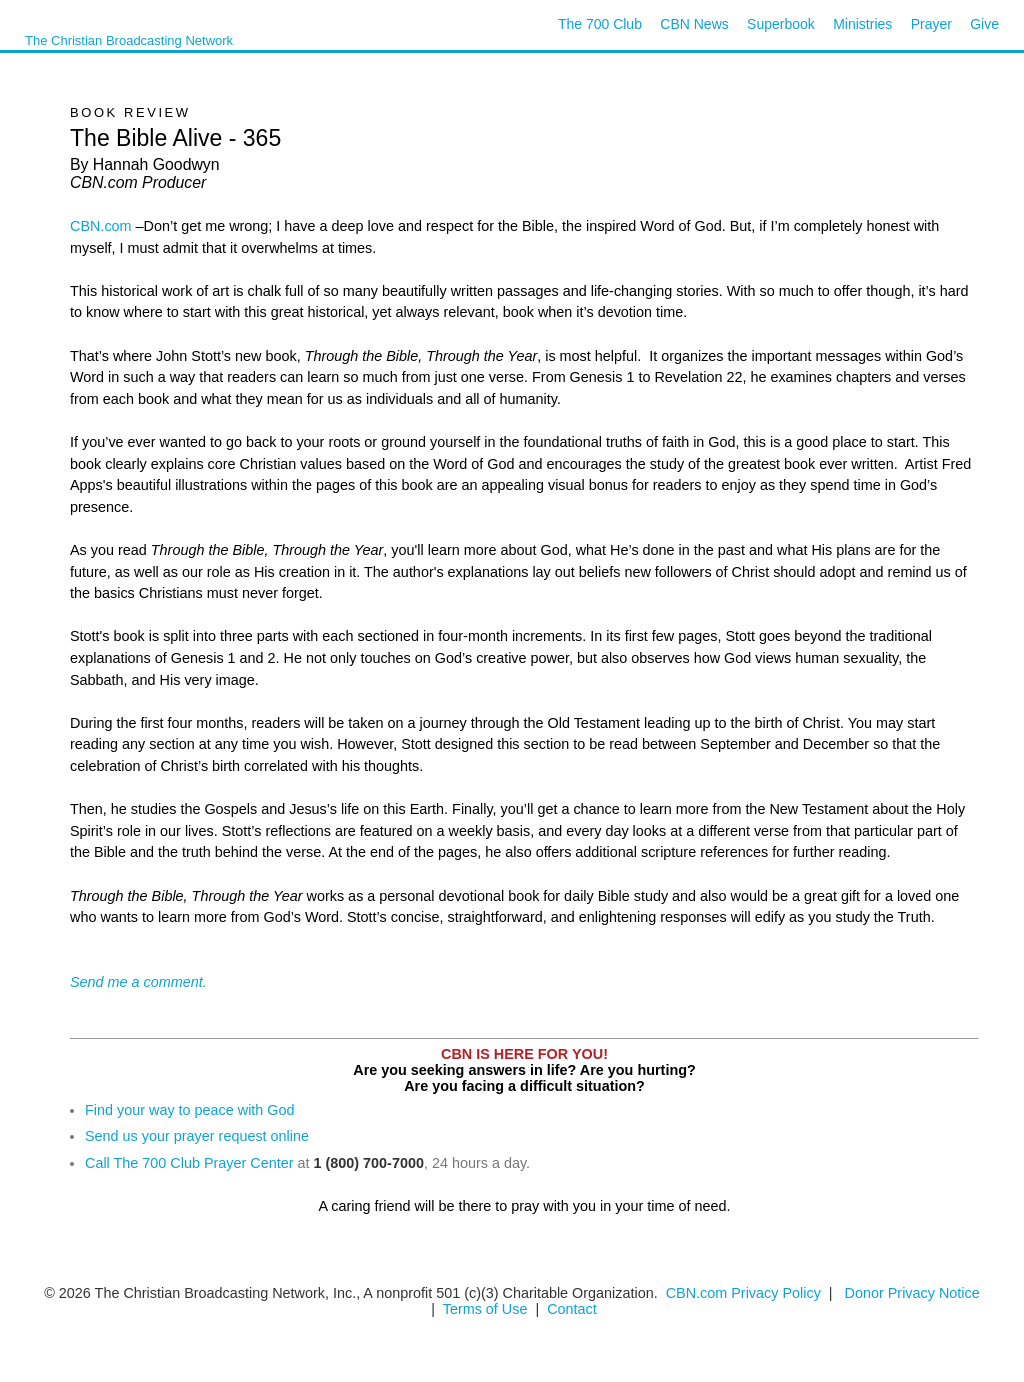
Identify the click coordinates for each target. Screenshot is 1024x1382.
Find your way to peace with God (190, 1110)
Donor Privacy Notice (912, 1293)
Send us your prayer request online (197, 1136)
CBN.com (101, 226)
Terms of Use (487, 1309)
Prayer (931, 24)
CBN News (694, 24)
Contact (572, 1309)
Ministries (862, 24)
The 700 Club (600, 24)
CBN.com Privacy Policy (743, 1293)
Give (984, 24)
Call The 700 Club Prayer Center (189, 1163)
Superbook (781, 24)
